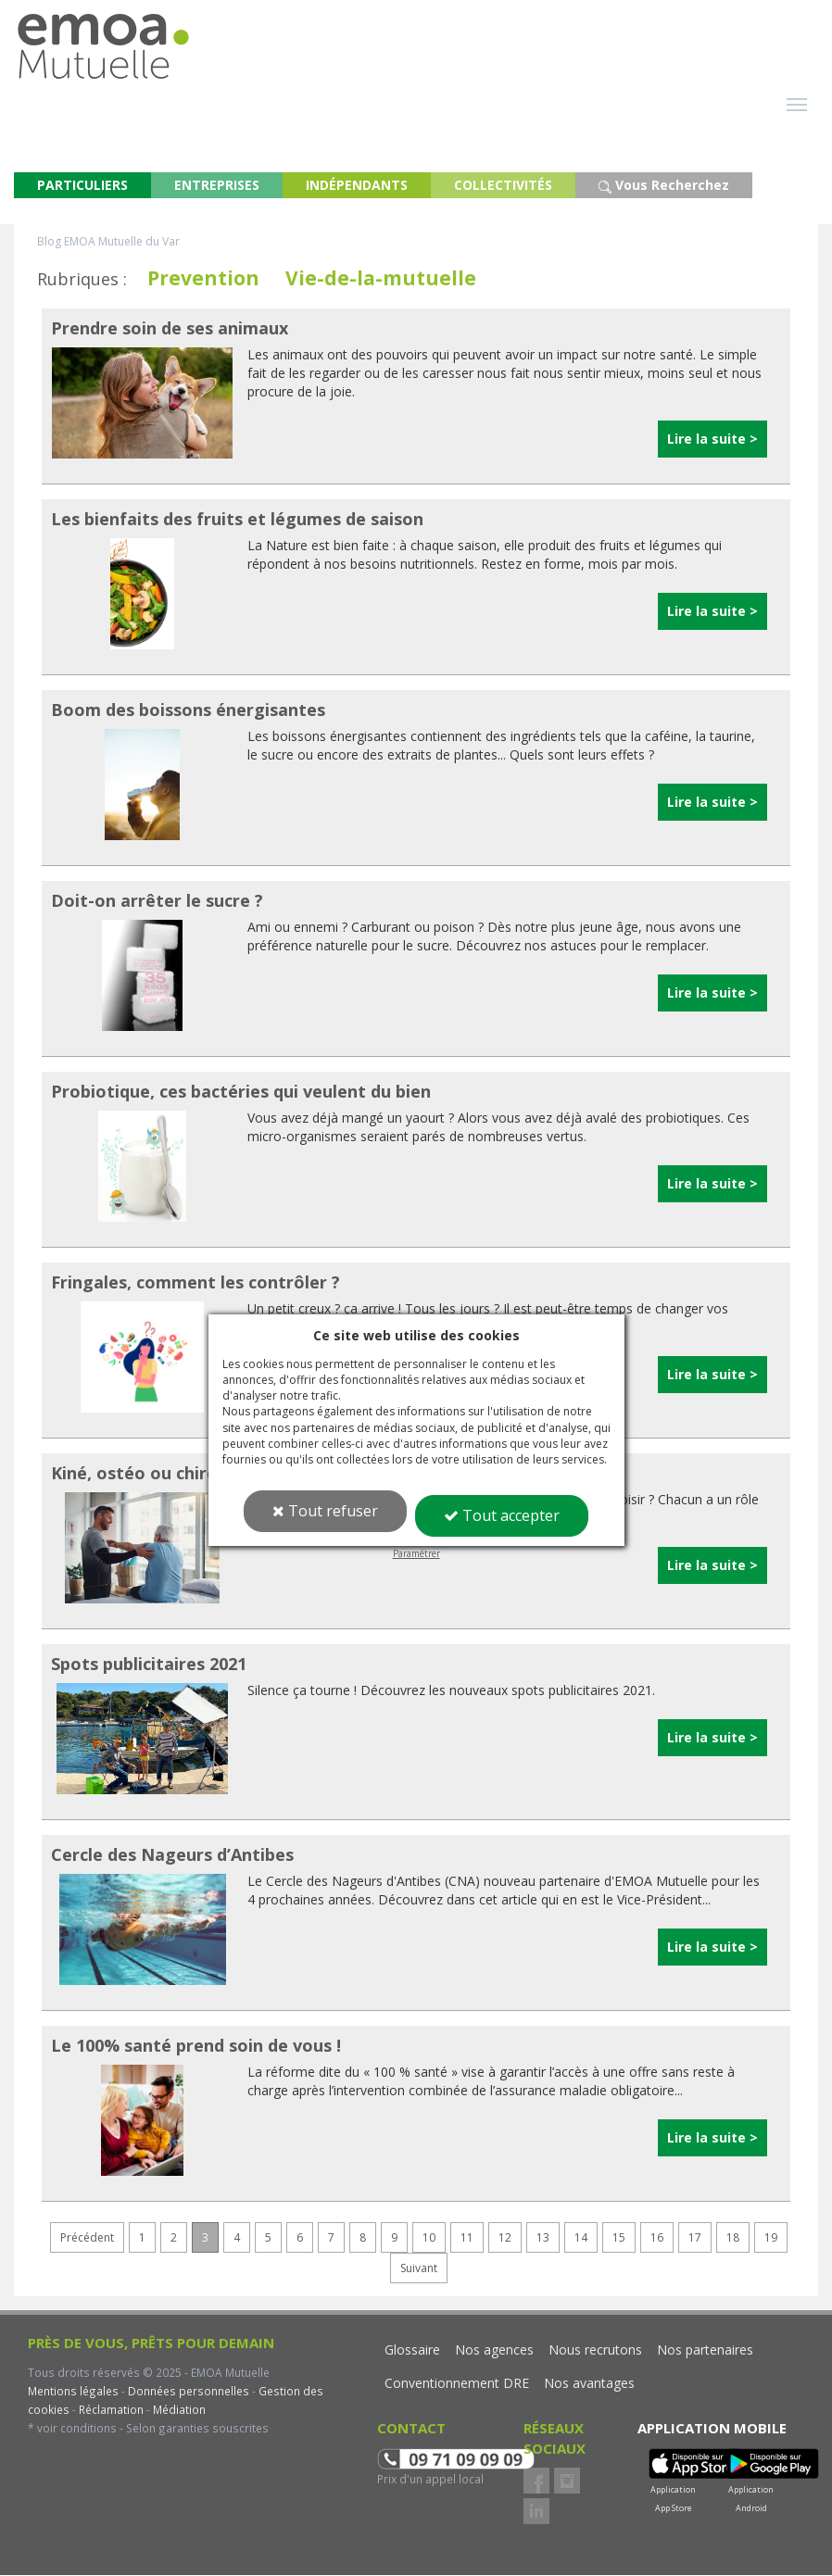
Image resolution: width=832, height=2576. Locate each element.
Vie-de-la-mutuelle (380, 279)
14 (580, 2238)
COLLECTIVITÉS (503, 186)
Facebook (536, 2481)
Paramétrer (416, 1553)
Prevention (203, 279)
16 (656, 2238)
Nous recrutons (595, 2350)
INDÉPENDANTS (357, 186)
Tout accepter (502, 1515)
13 (542, 2238)
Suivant (418, 2269)
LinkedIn (536, 2512)
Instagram (567, 2481)
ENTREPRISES (216, 186)
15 (618, 2238)
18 (732, 2238)
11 (466, 2238)
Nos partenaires (705, 2350)
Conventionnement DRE (456, 2384)
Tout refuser (325, 1511)
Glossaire (412, 2350)
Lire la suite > (712, 439)
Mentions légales (73, 2391)
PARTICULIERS (82, 186)
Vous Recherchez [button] (664, 186)
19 (770, 2238)
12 (504, 2238)
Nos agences (494, 2350)
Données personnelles (188, 2391)
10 (428, 2238)
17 (694, 2238)
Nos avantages (589, 2384)
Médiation (178, 2410)
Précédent (87, 2238)
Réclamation (110, 2410)
